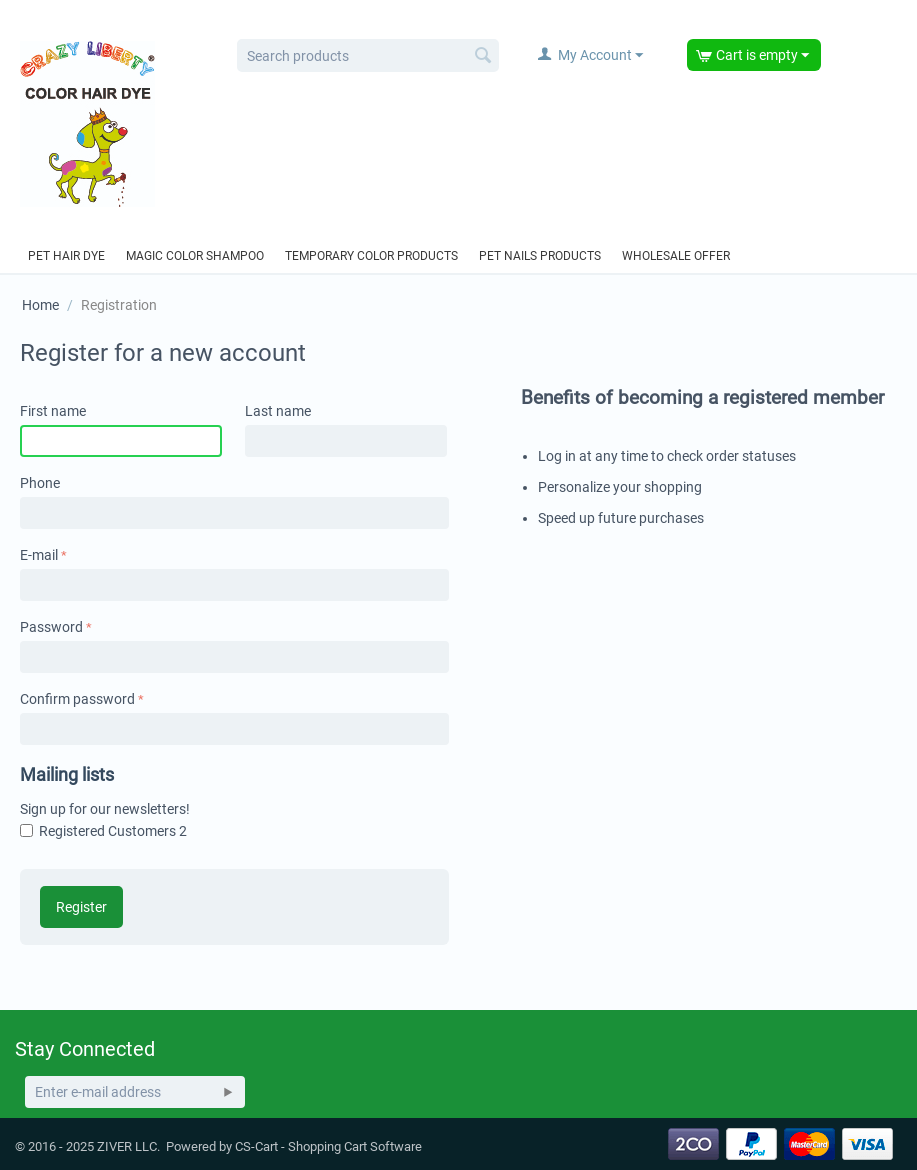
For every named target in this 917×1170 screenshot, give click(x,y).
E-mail (39, 555)
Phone (40, 483)
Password (51, 627)
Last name (278, 411)
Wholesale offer (676, 256)
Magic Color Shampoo (195, 256)
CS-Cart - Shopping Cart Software (328, 1146)
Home (40, 305)
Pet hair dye (66, 256)
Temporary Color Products (371, 256)
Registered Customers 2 (113, 831)
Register (81, 907)
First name (53, 411)
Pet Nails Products (540, 256)
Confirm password (77, 699)
